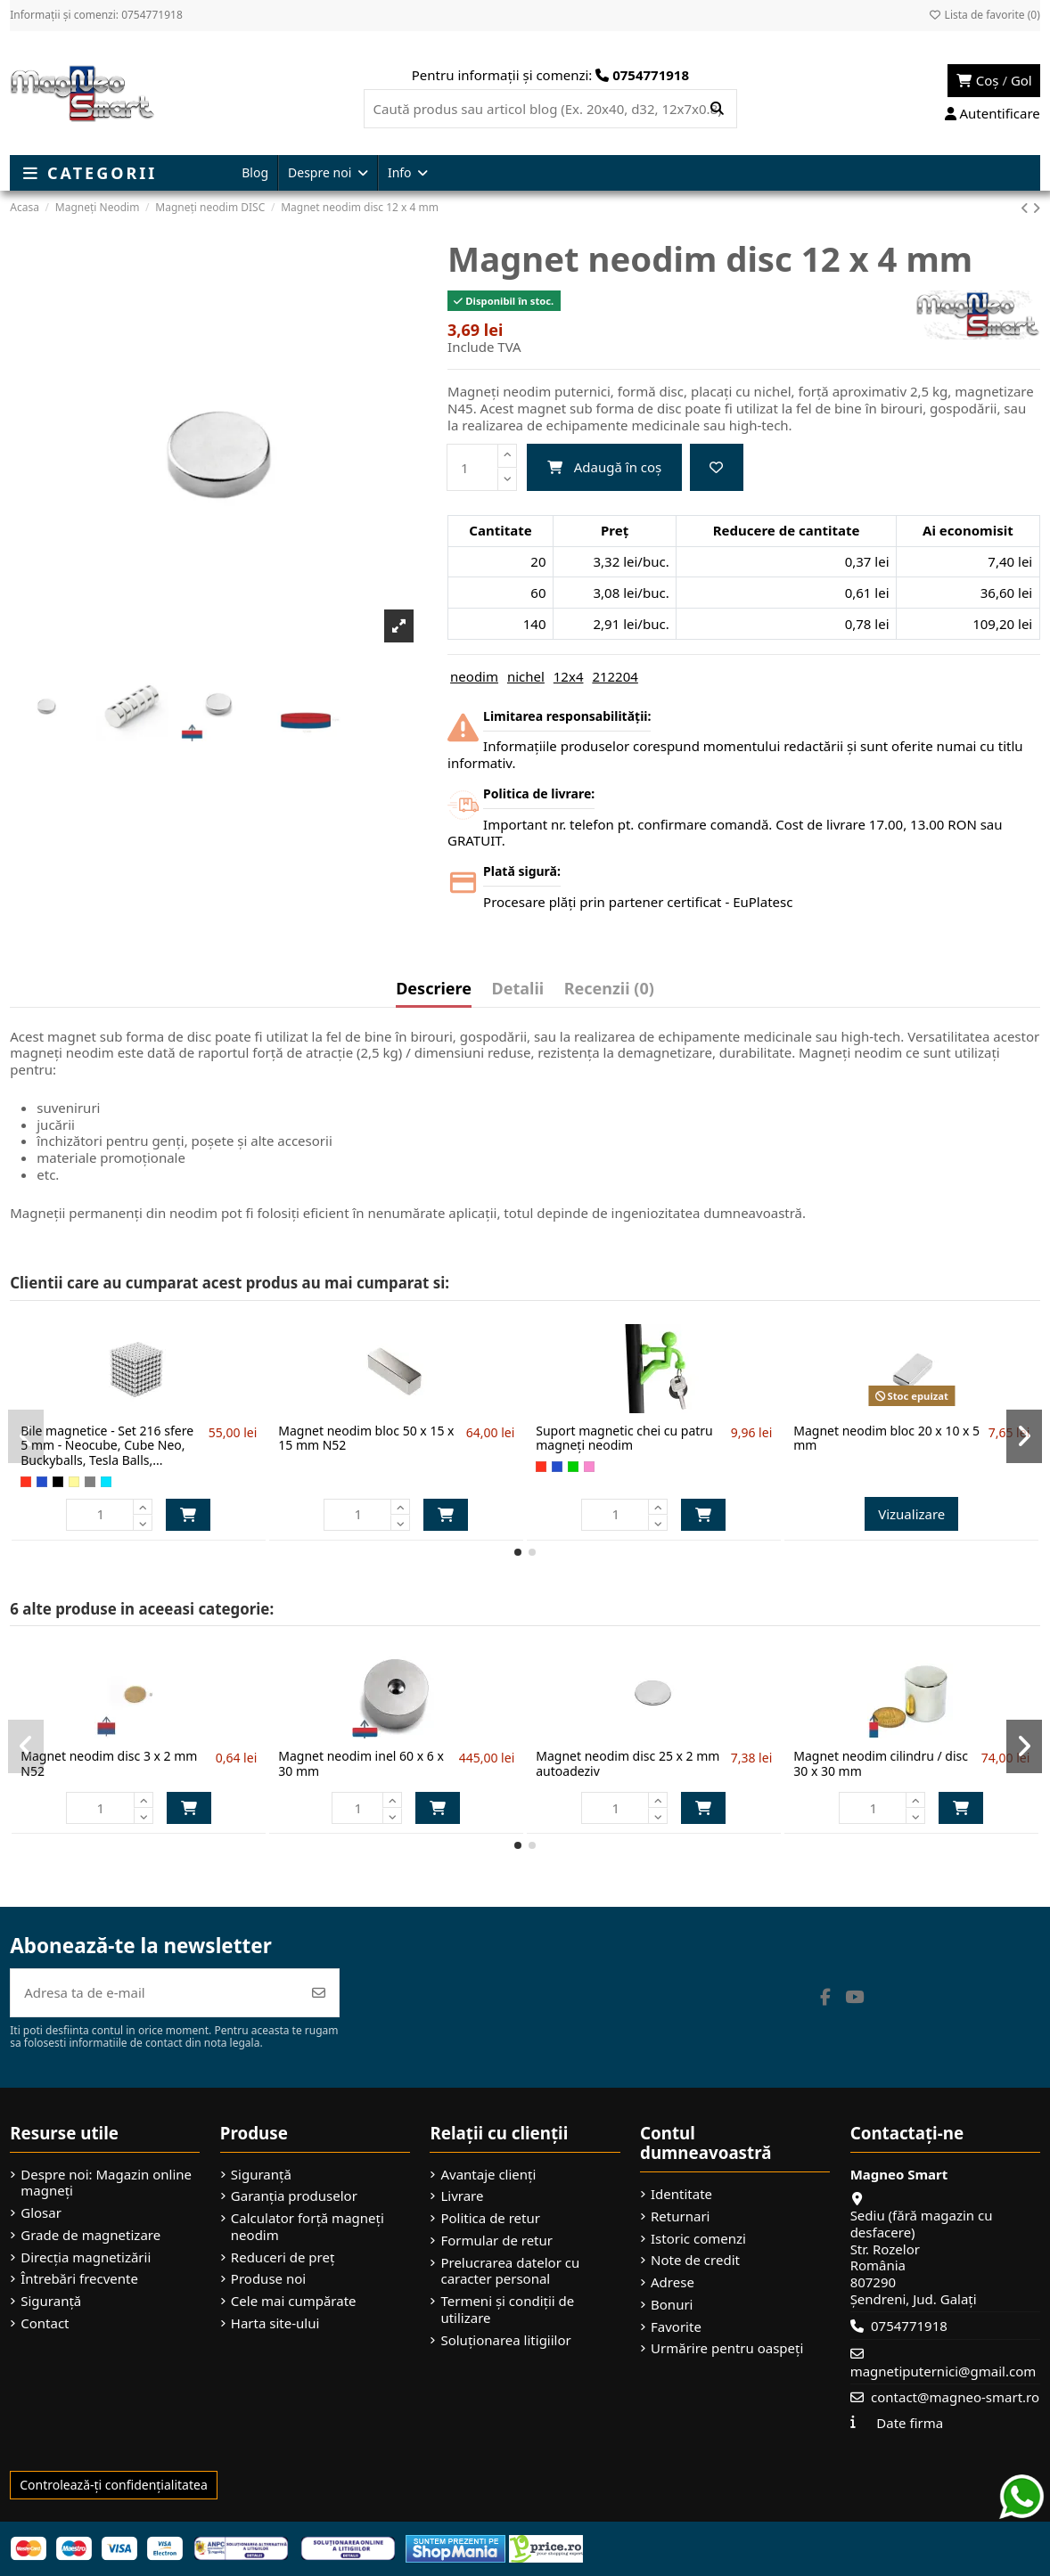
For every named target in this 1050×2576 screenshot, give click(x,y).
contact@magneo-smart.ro (955, 2397)
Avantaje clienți (488, 2174)
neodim (474, 676)
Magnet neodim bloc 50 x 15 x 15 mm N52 (366, 1438)
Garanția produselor (294, 2196)
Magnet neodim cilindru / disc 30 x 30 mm (880, 1763)
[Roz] (589, 1466)
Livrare (461, 2196)
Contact (45, 2323)
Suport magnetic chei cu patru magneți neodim (624, 1438)
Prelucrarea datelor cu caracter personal (509, 2271)
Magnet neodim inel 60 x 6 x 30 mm (361, 1763)
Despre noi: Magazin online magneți (106, 2183)
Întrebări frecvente (79, 2278)
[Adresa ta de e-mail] (155, 1992)
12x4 (569, 676)
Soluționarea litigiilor (505, 2340)
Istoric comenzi (698, 2238)
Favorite (676, 2326)
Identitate (681, 2194)
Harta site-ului (275, 2323)
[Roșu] (26, 1481)
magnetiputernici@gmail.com (943, 2371)
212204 (614, 676)
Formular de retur (496, 2240)
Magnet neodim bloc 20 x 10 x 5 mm (886, 1438)
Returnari (680, 2216)
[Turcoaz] (106, 1481)
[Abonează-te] (319, 1992)
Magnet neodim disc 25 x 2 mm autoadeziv (627, 1763)
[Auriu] (74, 1481)
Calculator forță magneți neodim (307, 2227)
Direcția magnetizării (86, 2257)
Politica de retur (490, 2218)
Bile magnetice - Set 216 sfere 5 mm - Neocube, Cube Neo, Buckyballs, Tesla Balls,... (107, 1445)
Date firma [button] (909, 2423)
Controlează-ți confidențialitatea (114, 2484)
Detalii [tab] (518, 989)
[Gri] (90, 1481)
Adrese (672, 2282)
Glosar (41, 2212)
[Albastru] (42, 1481)
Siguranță (51, 2301)
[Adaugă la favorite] (716, 467)
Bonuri (672, 2304)
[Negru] (58, 1481)
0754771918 (909, 2326)
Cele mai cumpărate (294, 2301)
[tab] (609, 992)
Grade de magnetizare (90, 2235)
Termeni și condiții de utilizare (507, 2310)
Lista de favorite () (983, 14)
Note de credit (695, 2260)
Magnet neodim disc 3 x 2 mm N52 (109, 1763)
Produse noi (268, 2278)
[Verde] (573, 1466)
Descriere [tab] (434, 989)
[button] (517, 1552)
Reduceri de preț (283, 2257)
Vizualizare (911, 1514)
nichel (526, 676)
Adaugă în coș (604, 467)
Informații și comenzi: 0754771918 (96, 14)
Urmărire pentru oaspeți (727, 2348)
